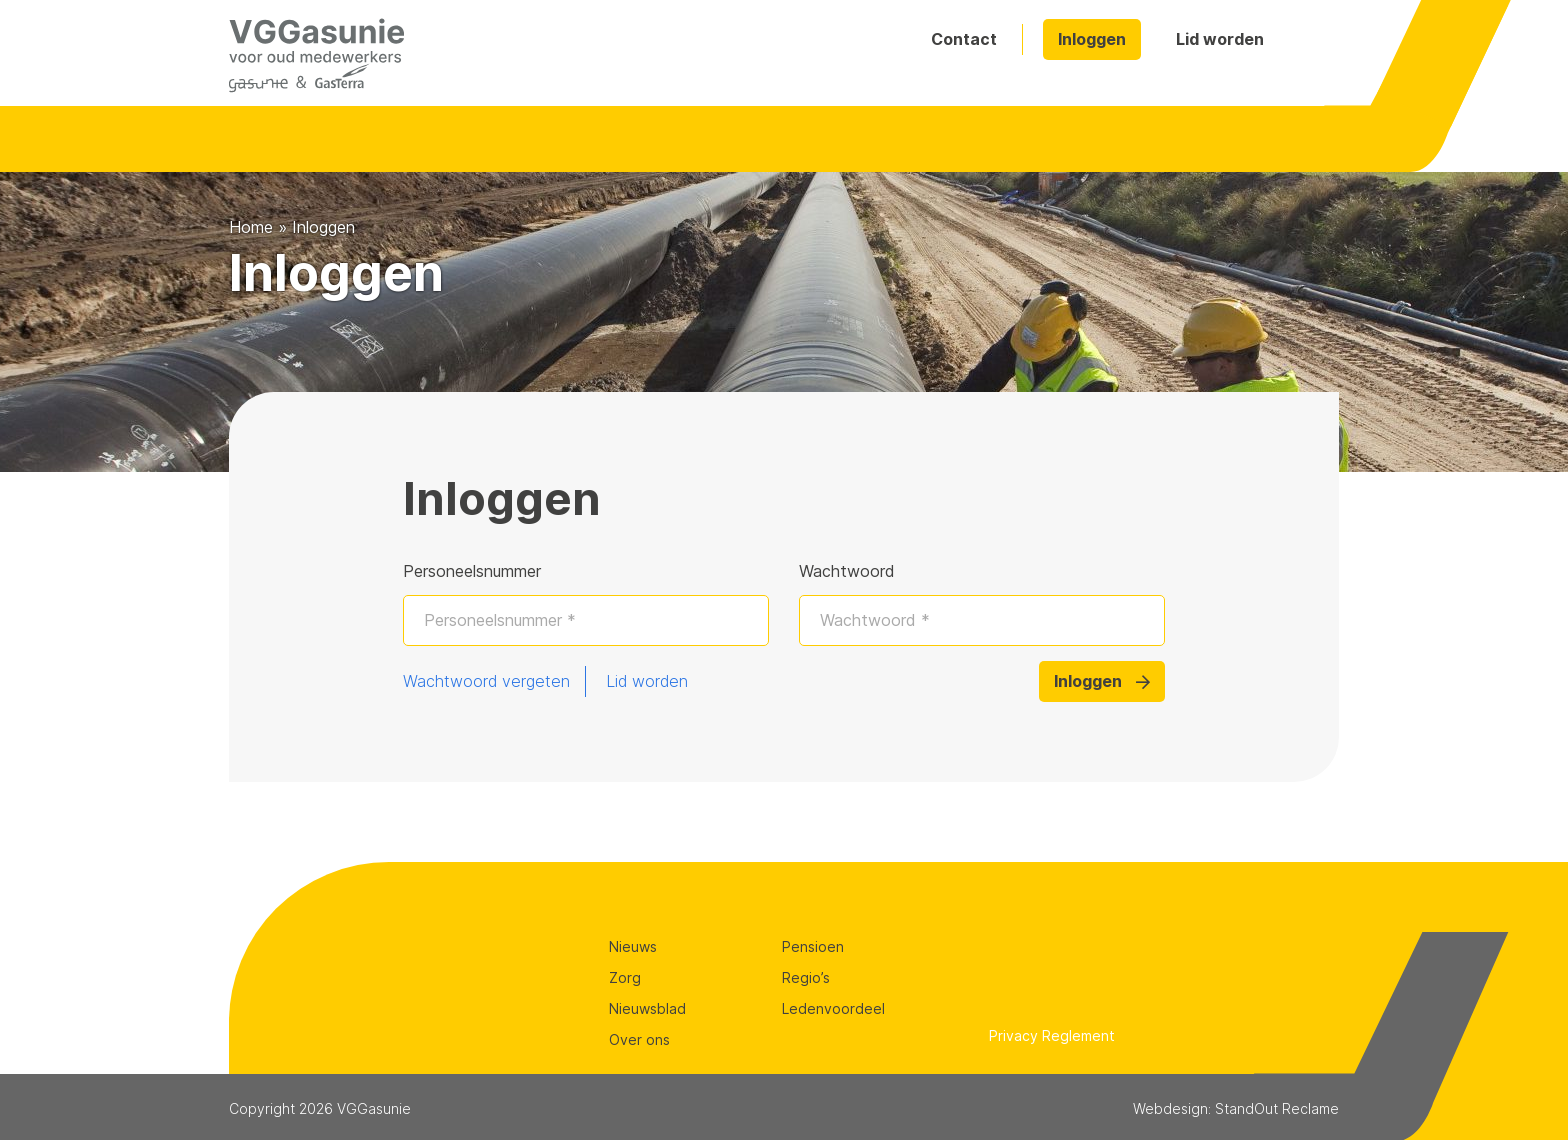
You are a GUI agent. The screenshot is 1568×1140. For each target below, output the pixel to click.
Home (251, 227)
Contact (964, 39)
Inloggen (1092, 39)
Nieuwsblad (647, 1008)
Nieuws (633, 946)
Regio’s (806, 977)
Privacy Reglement (1052, 1035)
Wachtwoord (847, 571)
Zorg (625, 977)
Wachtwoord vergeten (486, 681)
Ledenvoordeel (833, 1008)
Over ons (639, 1039)
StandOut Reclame (1277, 1108)
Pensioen (813, 946)
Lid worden (1220, 39)
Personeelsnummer (472, 571)
